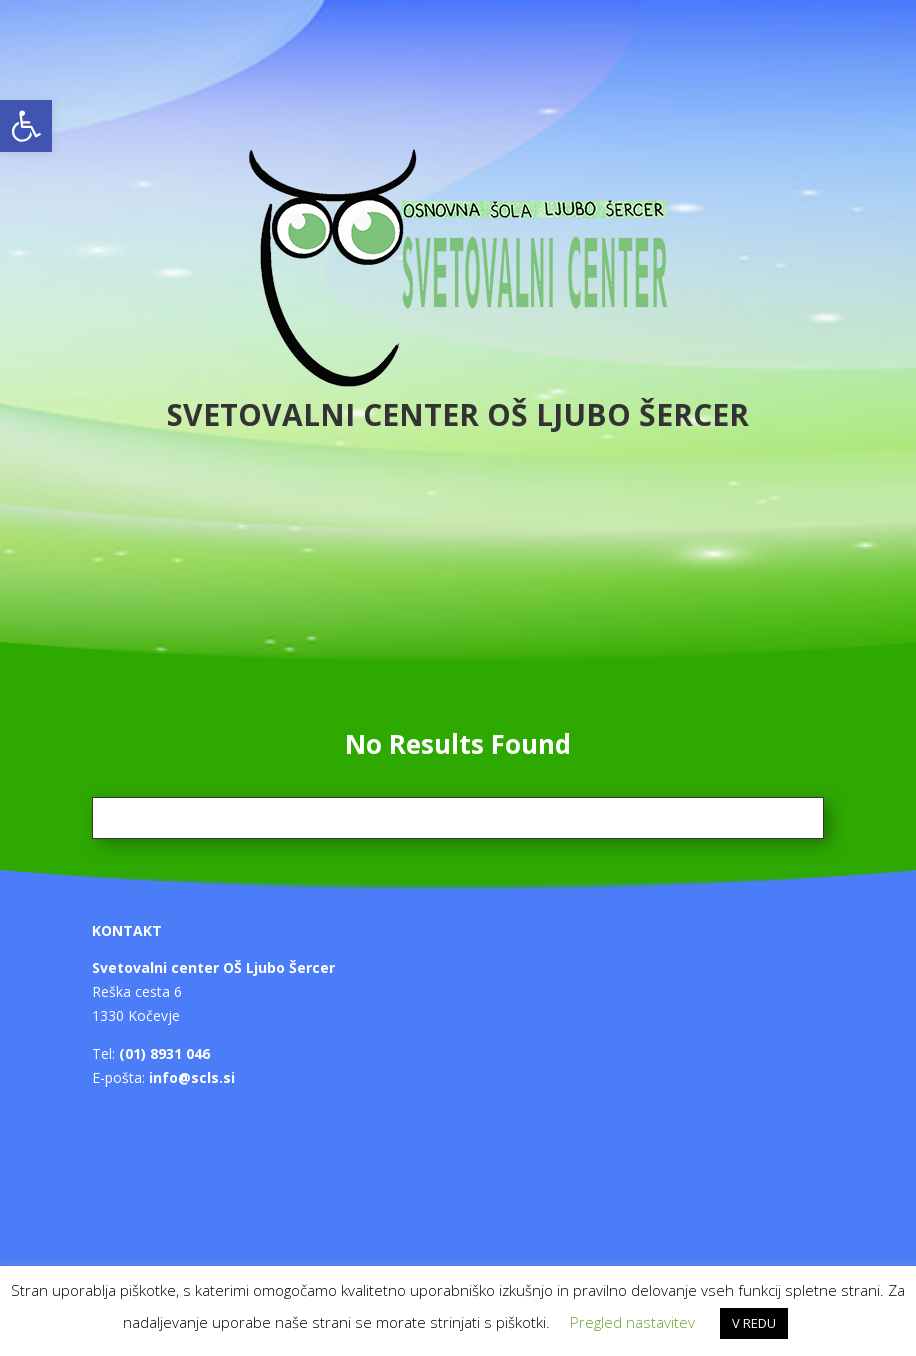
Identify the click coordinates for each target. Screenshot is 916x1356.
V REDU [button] (754, 1323)
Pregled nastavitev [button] (632, 1322)
